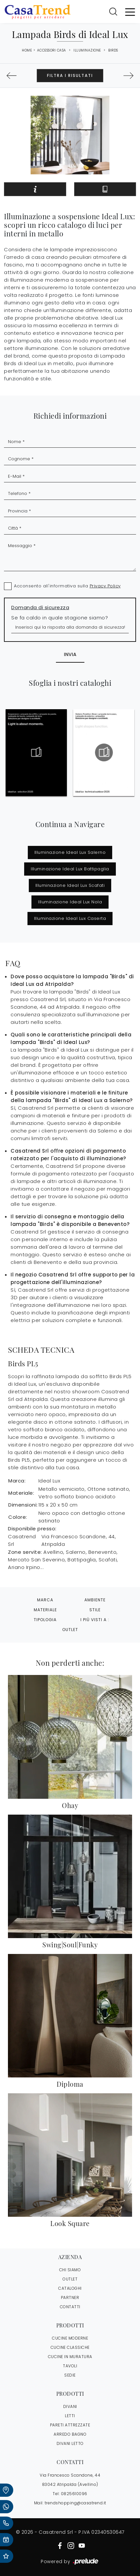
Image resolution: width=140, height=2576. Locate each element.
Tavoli (70, 2366)
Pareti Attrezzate (70, 2425)
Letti (70, 2416)
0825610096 (74, 2493)
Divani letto (70, 2443)
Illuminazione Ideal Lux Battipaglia (70, 869)
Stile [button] (95, 1610)
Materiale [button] (45, 1610)
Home (27, 50)
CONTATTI (70, 2307)
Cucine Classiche (70, 2347)
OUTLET (70, 2279)
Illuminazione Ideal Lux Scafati (70, 885)
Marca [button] (45, 1600)
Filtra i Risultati (70, 75)
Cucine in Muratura (70, 2356)
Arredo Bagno (70, 2434)
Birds (113, 50)
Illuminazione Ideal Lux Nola (70, 902)
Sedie (70, 2375)
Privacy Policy (105, 586)
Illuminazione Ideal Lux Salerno (70, 852)
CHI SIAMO (70, 2270)
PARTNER (70, 2297)
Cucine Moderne (70, 2338)
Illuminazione (87, 50)
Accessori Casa (51, 50)
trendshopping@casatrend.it (75, 2503)
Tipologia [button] (45, 1619)
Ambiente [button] (95, 1600)
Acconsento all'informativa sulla (67, 586)
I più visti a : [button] (94, 1619)
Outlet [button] (70, 1629)
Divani (70, 2406)
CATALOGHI (70, 2288)
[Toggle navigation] (130, 11)
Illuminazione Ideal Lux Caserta (70, 918)
